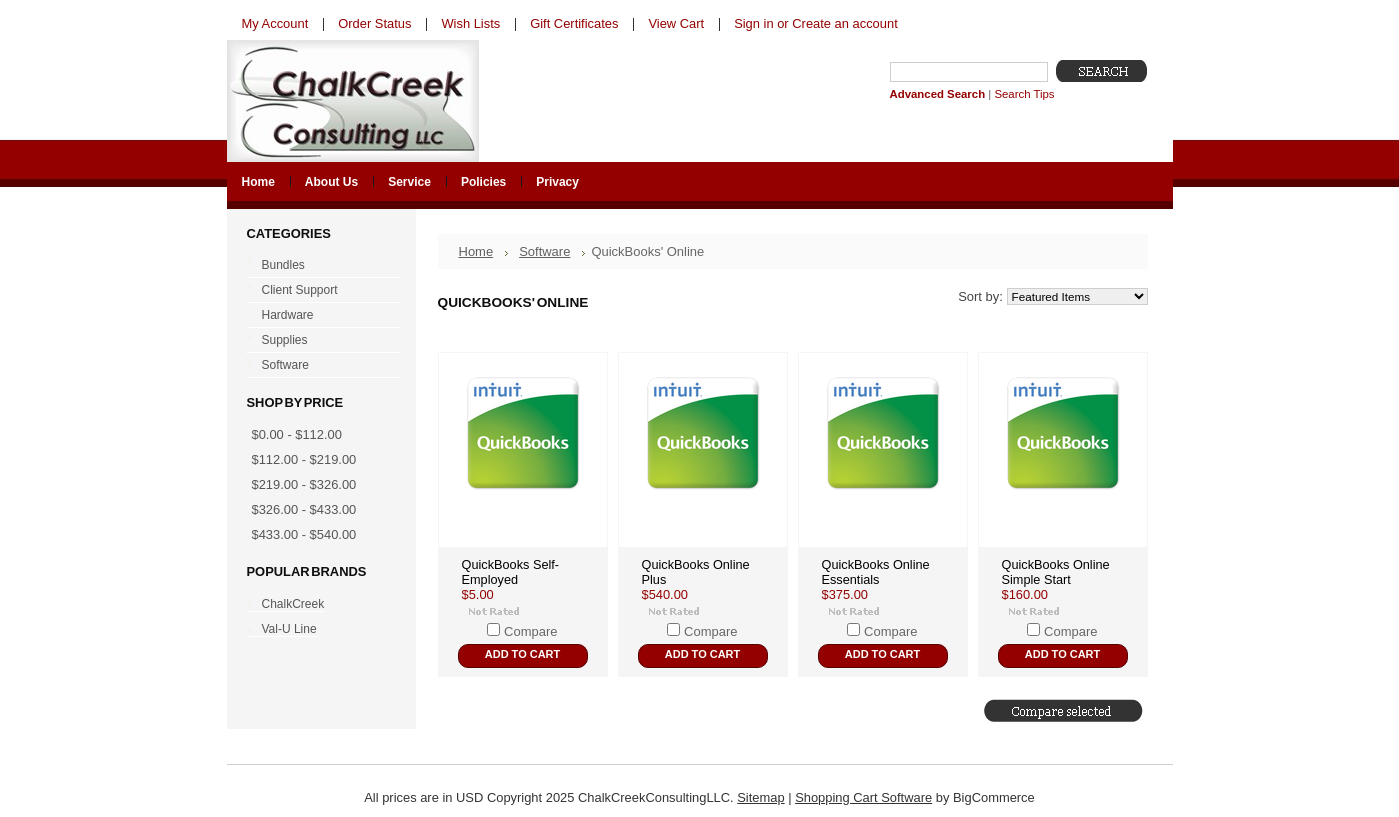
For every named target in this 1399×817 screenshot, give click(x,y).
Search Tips (1024, 94)
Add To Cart (522, 654)
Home (476, 251)
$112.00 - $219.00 (304, 459)
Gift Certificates (574, 23)
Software (319, 366)
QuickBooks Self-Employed (511, 572)
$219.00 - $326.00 (304, 484)
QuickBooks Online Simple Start (1056, 572)
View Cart (676, 23)
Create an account (844, 23)
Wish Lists (470, 23)
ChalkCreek (293, 604)
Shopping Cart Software (863, 797)
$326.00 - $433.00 (304, 509)
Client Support (319, 291)
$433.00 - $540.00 (304, 534)
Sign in (753, 23)
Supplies (319, 341)
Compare (530, 631)
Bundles (319, 266)
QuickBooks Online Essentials (876, 572)
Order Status (374, 23)
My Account (275, 23)
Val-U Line (289, 629)
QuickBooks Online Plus (696, 572)
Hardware (319, 316)
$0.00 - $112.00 (297, 434)
